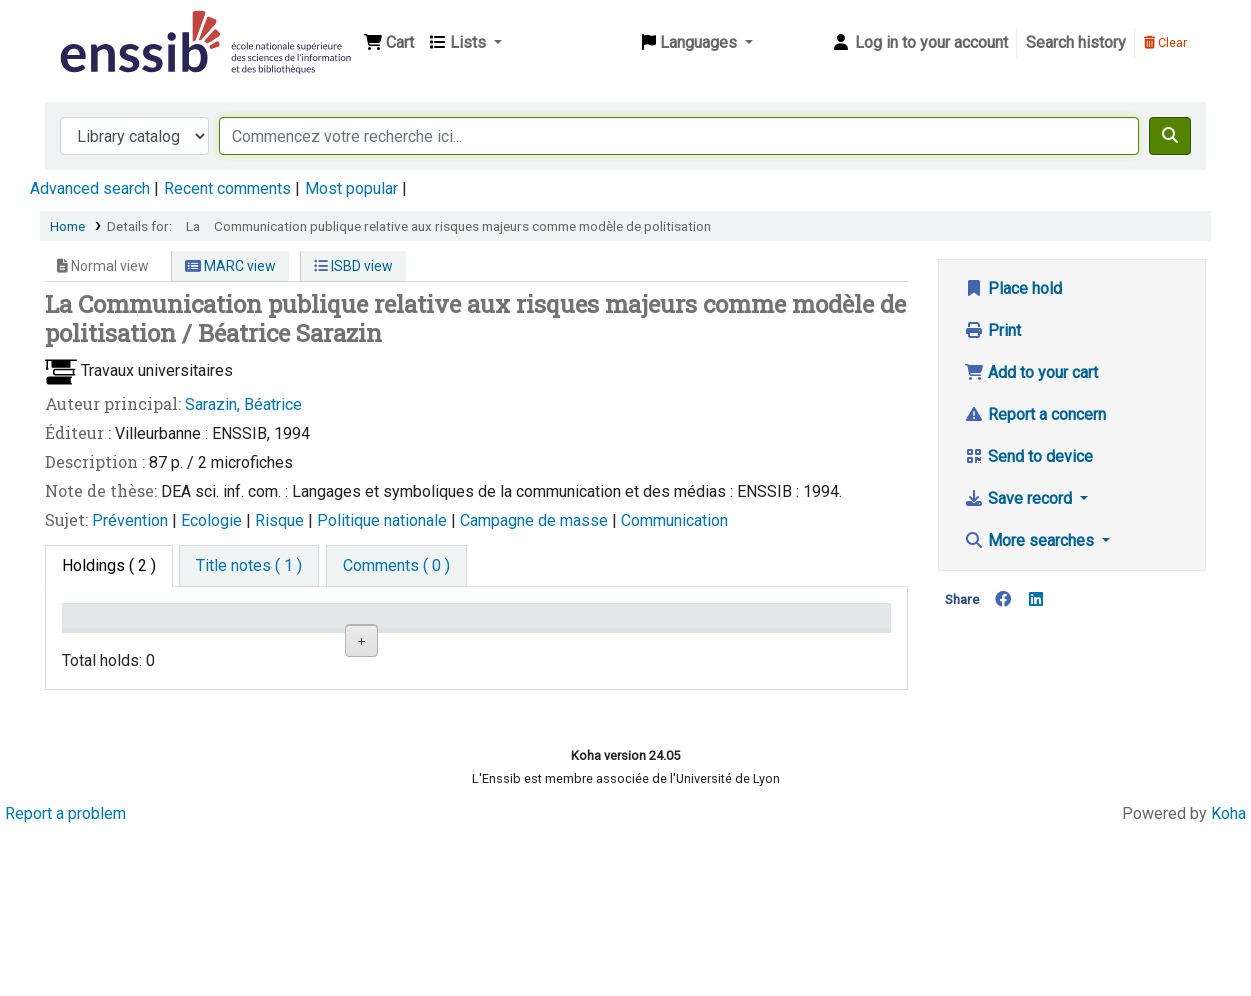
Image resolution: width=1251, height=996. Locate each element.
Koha (1228, 978)
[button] (389, 43)
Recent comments (227, 188)
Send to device (1028, 456)
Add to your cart (1031, 372)
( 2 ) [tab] (109, 565)
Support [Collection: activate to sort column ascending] (239, 644)
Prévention (132, 520)
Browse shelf (536, 710)
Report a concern (1035, 414)
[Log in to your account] (919, 43)
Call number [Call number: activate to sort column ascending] (527, 644)
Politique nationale (384, 520)
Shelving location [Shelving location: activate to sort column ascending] (378, 635)
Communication (674, 520)
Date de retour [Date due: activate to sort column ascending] (812, 644)
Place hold (1013, 288)
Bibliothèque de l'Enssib (106, 28)
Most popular (351, 188)
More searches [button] (1031, 540)
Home (67, 226)
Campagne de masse (536, 520)
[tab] (249, 566)
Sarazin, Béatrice (243, 404)
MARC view (230, 266)
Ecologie (213, 520)
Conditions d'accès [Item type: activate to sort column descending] (109, 635)
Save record (1020, 498)
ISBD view (353, 266)
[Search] (1170, 136)
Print (992, 330)
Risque (281, 520)
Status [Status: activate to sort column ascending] (648, 644)
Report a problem (65, 978)
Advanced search (90, 188)
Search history (1076, 42)
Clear (1165, 42)
